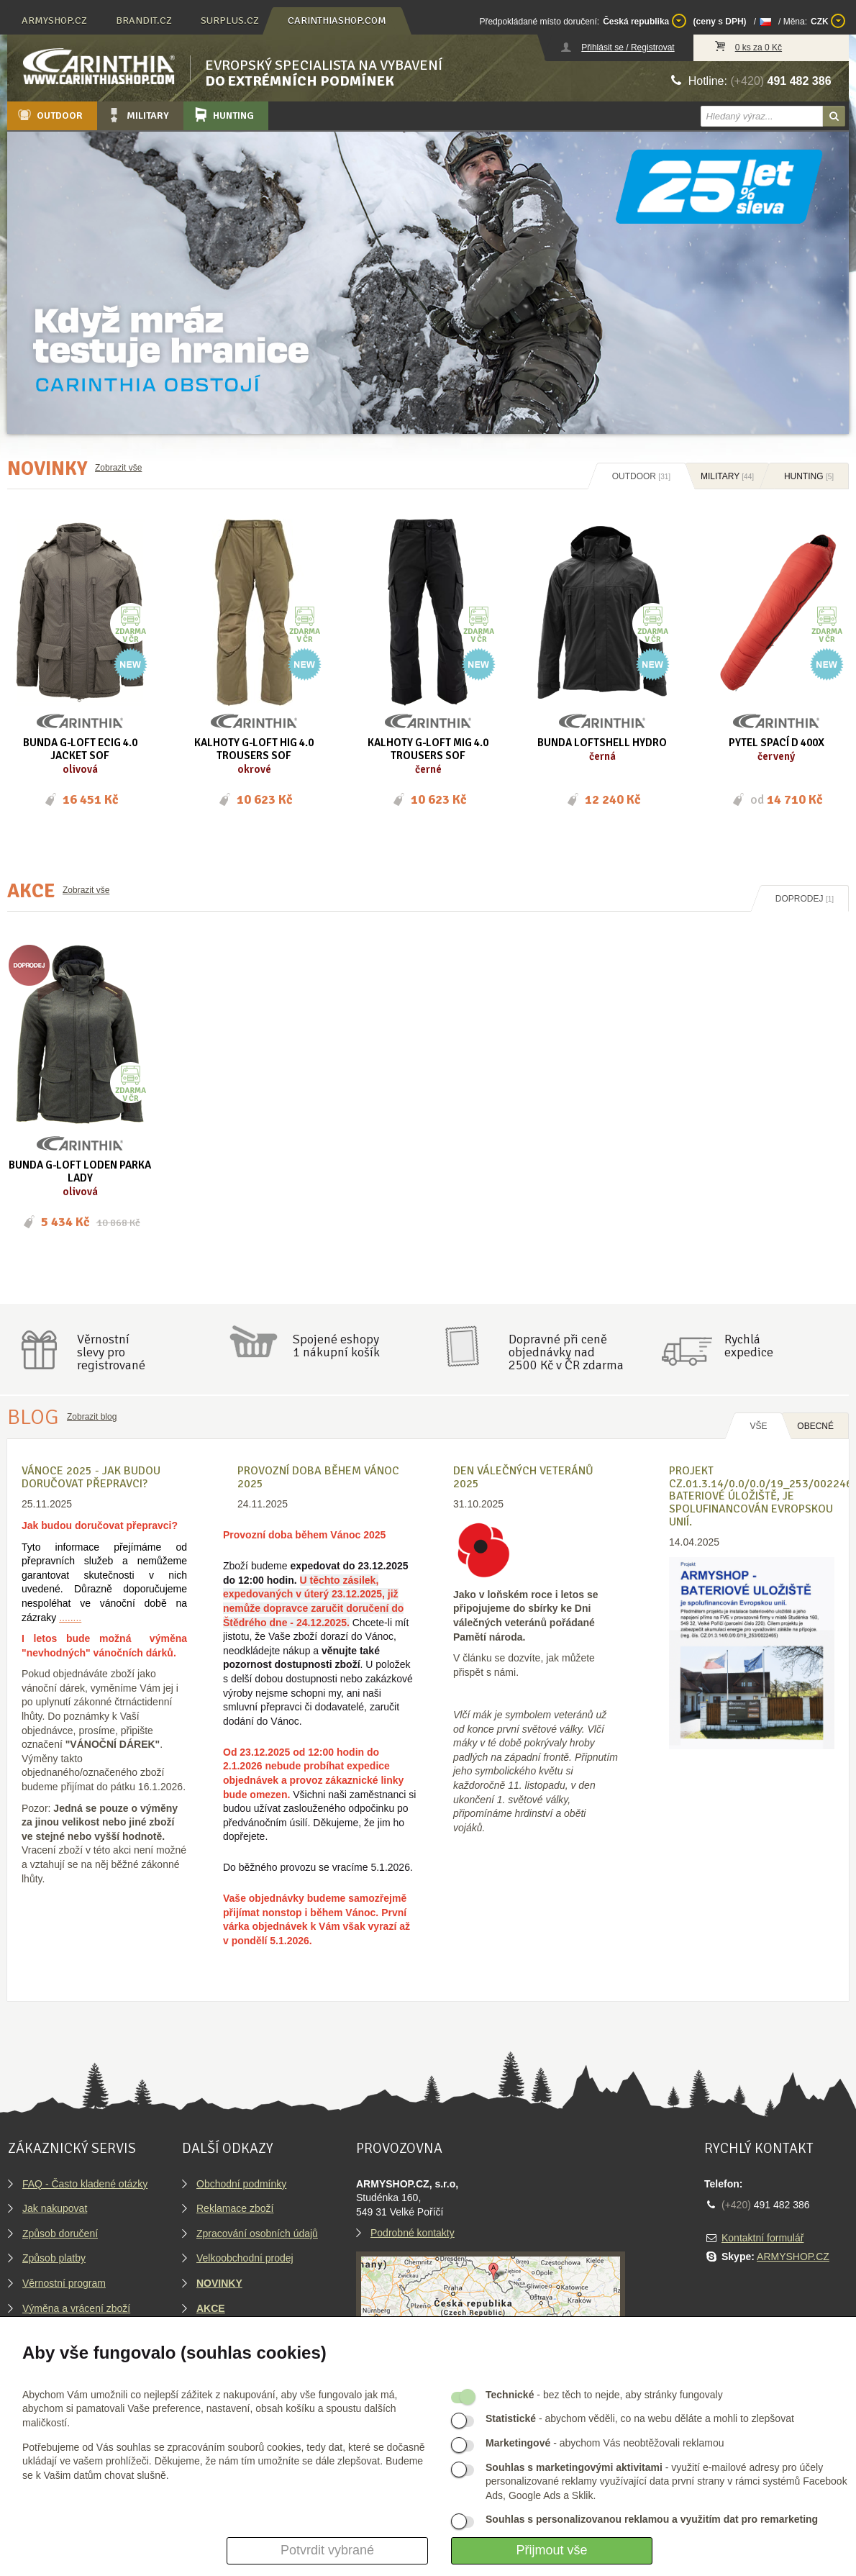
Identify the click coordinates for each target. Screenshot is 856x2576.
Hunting (223, 115)
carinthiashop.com (337, 20)
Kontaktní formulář (762, 2238)
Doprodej (804, 899)
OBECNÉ (815, 1426)
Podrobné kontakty (412, 2233)
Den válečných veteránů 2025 (523, 1477)
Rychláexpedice (748, 1345)
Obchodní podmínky (241, 2184)
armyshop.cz (54, 20)
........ (70, 1617)
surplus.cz (230, 20)
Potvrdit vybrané (327, 2550)
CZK (828, 21)
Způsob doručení (60, 2233)
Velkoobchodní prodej (244, 2258)
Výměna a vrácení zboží (76, 2308)
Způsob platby (54, 2258)
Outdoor (49, 115)
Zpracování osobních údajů (257, 2233)
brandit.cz (144, 20)
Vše (758, 1426)
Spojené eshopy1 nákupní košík (336, 1345)
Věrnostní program (64, 2283)
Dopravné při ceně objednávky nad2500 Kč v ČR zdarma (566, 1352)
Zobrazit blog (92, 1417)
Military (137, 115)
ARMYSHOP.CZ (793, 2256)
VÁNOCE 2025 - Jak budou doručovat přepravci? (91, 1477)
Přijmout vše (551, 2550)
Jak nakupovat (54, 2208)
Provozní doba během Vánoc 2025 (318, 1477)
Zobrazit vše (118, 468)
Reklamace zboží (234, 2208)
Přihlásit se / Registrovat (627, 47)
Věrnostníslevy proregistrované (111, 1352)
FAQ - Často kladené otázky (84, 2184)
